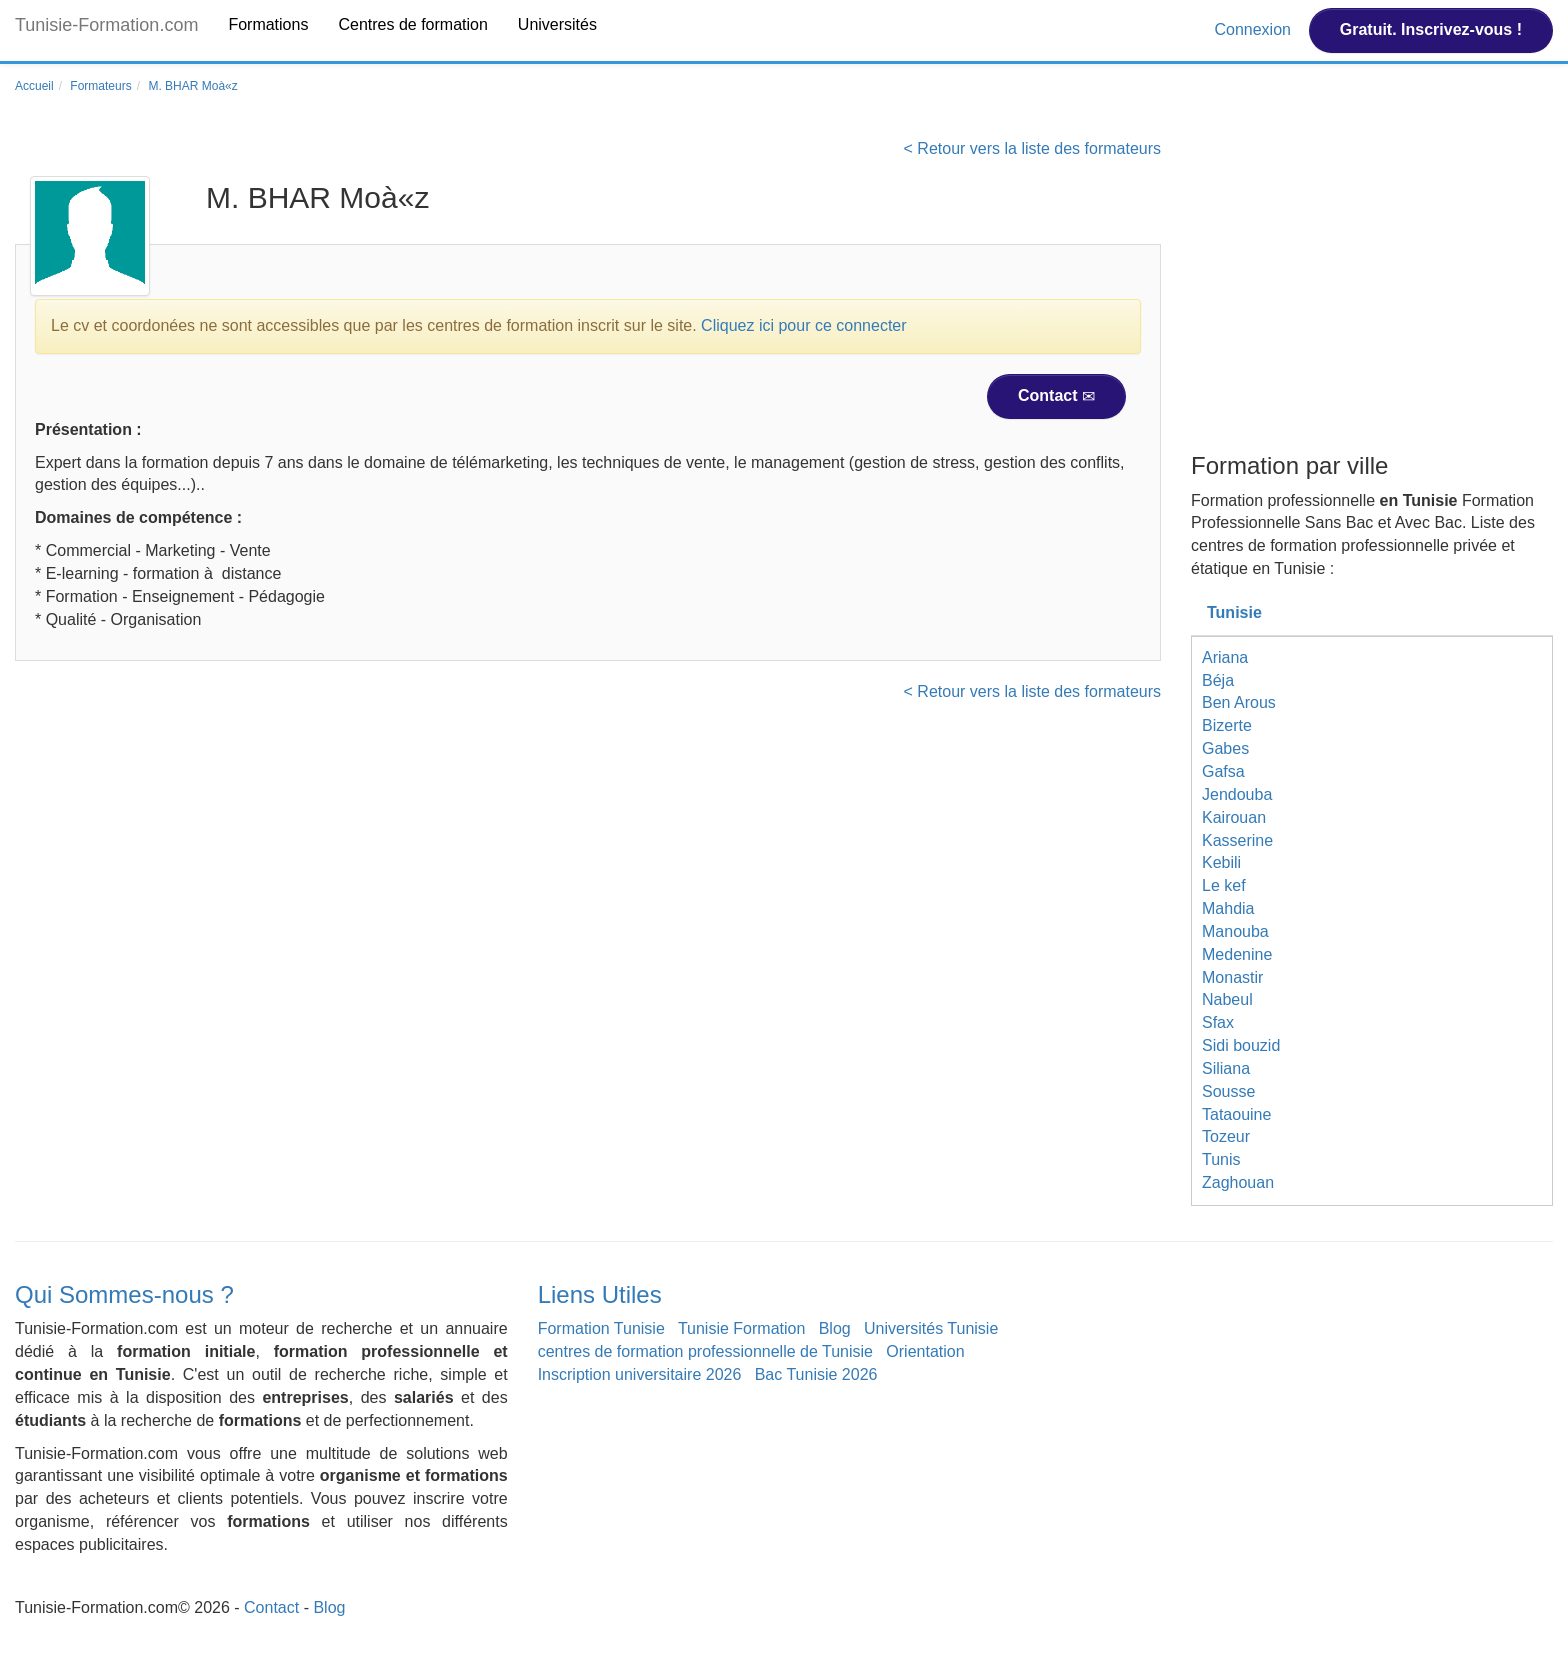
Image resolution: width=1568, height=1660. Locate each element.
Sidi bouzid (1241, 1045)
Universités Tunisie (931, 1328)
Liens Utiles (600, 1294)
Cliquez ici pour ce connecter (803, 325)
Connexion (1254, 29)
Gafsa (1223, 771)
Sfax (1218, 1022)
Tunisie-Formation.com (106, 25)
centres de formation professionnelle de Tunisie (705, 1351)
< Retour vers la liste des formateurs (1032, 148)
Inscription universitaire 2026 (640, 1374)
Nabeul (1227, 999)
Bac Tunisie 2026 (816, 1374)
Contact (1056, 396)
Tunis (1221, 1159)
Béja (1218, 680)
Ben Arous (1239, 702)
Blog (835, 1328)
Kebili (1221, 862)
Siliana (1226, 1068)
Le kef (1224, 885)
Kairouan (1234, 817)
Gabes (1225, 748)
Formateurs (100, 86)
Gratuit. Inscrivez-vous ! (1431, 29)
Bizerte (1227, 725)
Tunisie (1234, 612)
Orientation (925, 1351)
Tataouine (1236, 1114)
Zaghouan (1238, 1182)
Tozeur (1226, 1136)
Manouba (1235, 931)
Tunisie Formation (741, 1328)
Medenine (1237, 954)
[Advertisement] (1372, 293)
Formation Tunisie (601, 1328)
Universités (557, 24)
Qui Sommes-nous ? (124, 1294)
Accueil (34, 86)
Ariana (1225, 657)
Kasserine (1237, 840)
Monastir (1232, 977)
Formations (268, 24)
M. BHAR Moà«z (192, 86)
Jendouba (1237, 794)
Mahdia (1228, 908)
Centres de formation (412, 24)
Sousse (1228, 1091)
